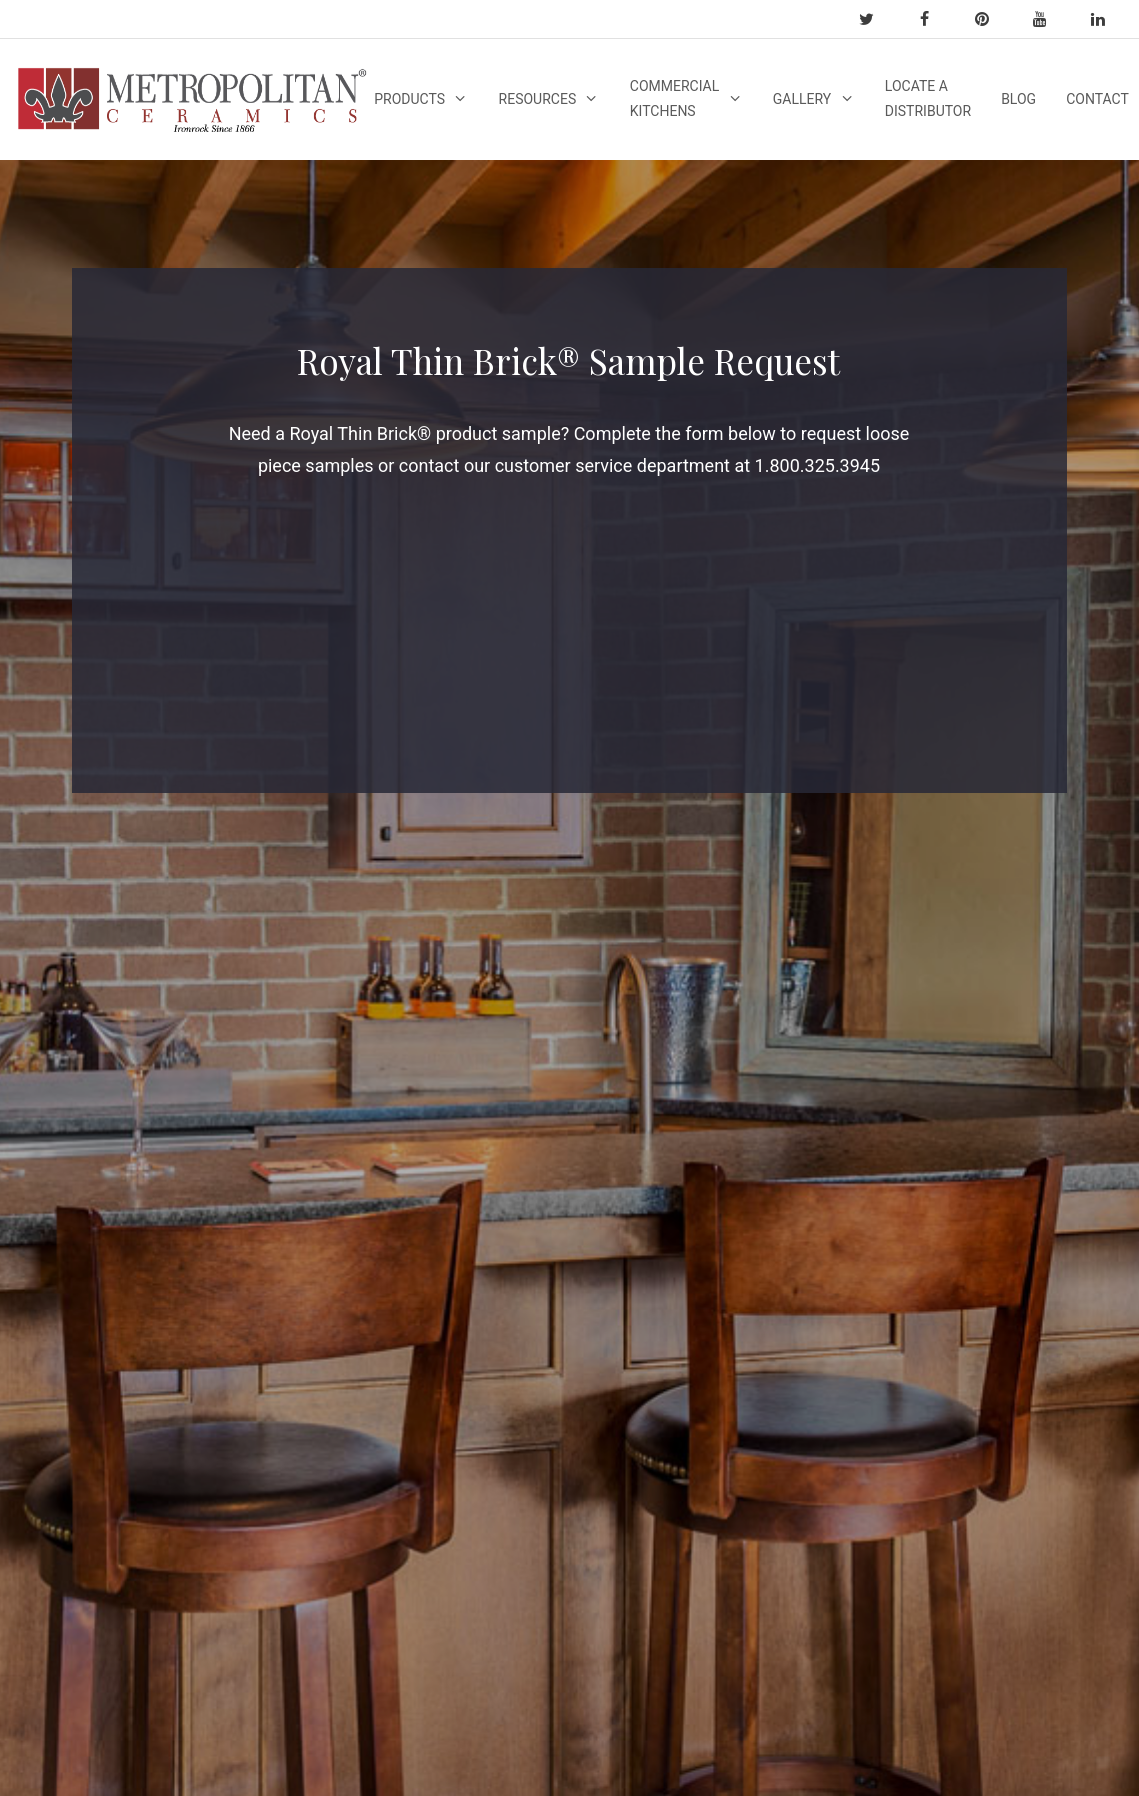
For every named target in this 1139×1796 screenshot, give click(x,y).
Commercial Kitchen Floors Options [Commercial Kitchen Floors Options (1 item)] (848, 1192)
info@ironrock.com (1048, 1040)
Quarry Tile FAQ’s (92, 1428)
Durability (636, 1159)
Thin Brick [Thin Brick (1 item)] (833, 1301)
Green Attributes (90, 1580)
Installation (642, 1238)
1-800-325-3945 (1037, 1084)
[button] (802, 1411)
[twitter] (875, 19)
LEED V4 (64, 1606)
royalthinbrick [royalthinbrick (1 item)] (848, 1269)
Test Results (266, 1317)
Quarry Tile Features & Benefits (72, 1323)
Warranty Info (269, 1060)
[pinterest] (991, 19)
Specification (268, 1469)
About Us (66, 1454)
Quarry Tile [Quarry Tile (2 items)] (837, 1237)
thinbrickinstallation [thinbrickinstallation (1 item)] (869, 1333)
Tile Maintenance (282, 1343)
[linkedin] (1107, 19)
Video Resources (471, 1145)
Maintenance (648, 1264)
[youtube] (1049, 19)
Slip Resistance (656, 1133)
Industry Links (271, 1139)
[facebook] (933, 19)
